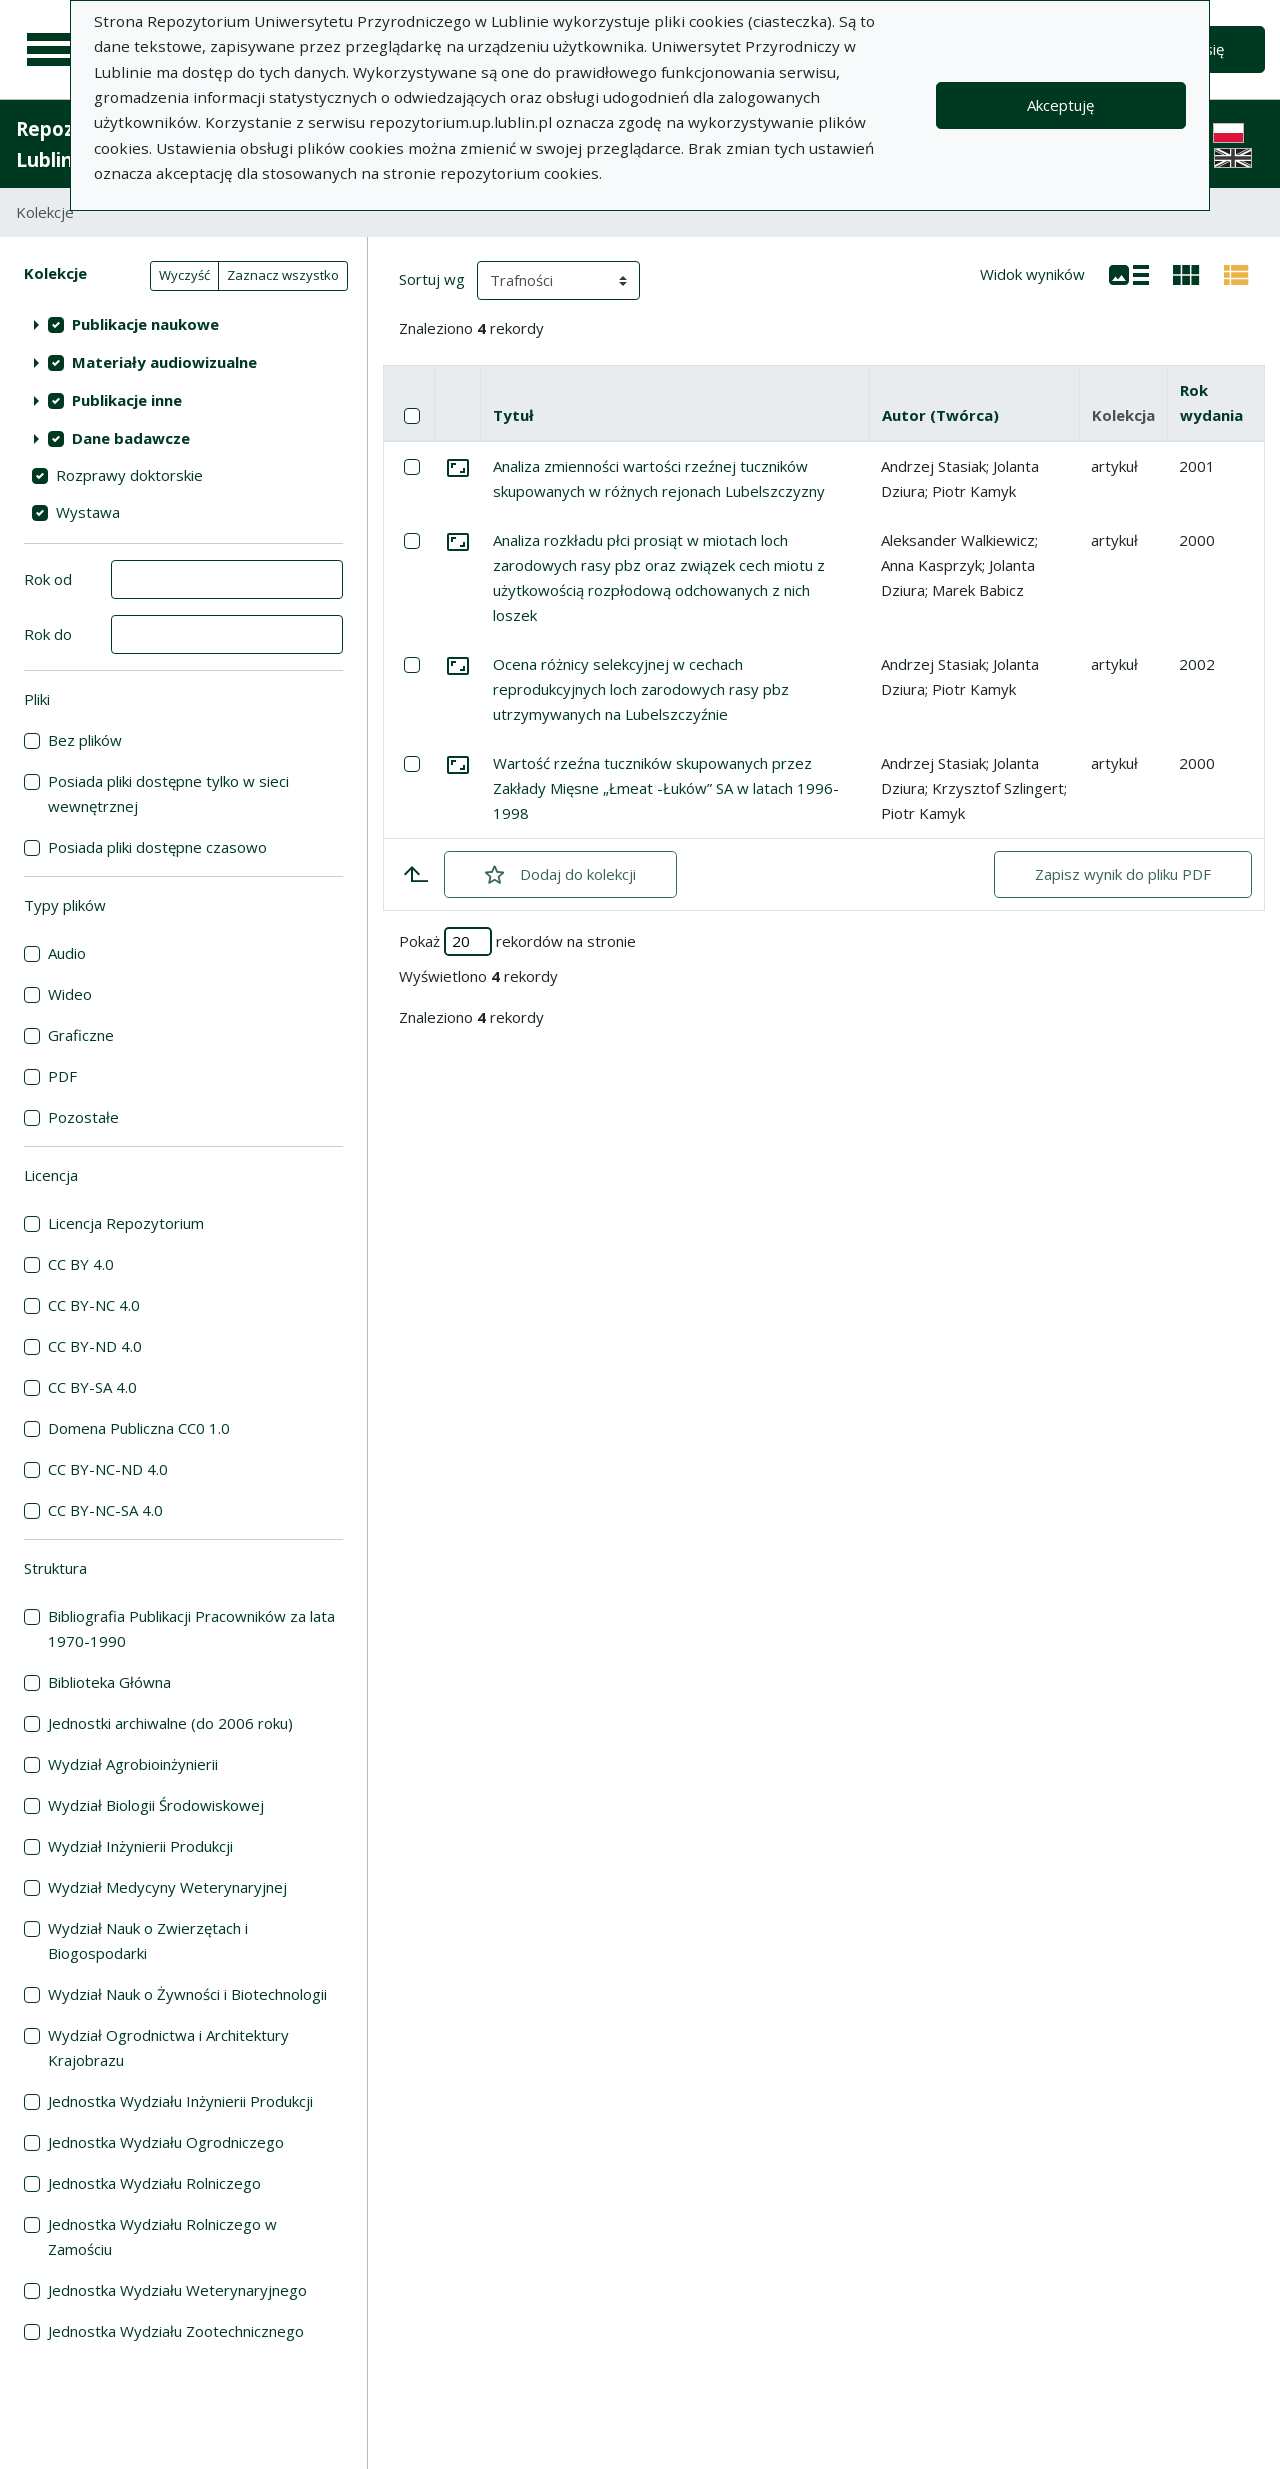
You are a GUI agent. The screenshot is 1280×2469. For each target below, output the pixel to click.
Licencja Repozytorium (126, 1223)
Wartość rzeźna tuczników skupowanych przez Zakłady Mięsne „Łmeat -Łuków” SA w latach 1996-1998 (666, 788)
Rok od (48, 579)
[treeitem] (183, 324)
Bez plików (85, 740)
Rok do (48, 634)
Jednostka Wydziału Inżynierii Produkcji (180, 2101)
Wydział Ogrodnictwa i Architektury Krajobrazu (168, 2047)
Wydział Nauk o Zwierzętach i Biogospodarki (148, 1940)
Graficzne (81, 1035)
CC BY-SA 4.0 (92, 1387)
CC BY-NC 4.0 (94, 1305)
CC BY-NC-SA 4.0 (105, 1510)
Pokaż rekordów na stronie (517, 941)
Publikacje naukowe (145, 324)
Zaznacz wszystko (283, 275)
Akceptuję (1060, 105)
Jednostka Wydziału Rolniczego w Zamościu (162, 2236)
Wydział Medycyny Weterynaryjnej (167, 1887)
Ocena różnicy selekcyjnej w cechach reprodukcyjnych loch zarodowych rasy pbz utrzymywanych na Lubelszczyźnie (641, 689)
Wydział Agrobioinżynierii (133, 1764)
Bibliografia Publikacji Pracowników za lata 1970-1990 (191, 1628)
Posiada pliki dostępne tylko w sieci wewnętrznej (168, 793)
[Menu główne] (52, 50)
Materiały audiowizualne (164, 362)
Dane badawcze (131, 438)
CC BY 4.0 (81, 1264)
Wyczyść (184, 275)
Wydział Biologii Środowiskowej (156, 1805)
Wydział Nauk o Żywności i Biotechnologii (187, 1994)
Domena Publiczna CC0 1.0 (139, 1428)
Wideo (70, 994)
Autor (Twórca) (940, 415)
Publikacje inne (127, 400)
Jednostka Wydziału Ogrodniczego (166, 2142)
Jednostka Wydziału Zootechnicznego (176, 2331)
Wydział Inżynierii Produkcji (140, 1846)
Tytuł (513, 415)
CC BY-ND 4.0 (95, 1346)
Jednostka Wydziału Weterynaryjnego (177, 2290)
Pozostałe (83, 1117)
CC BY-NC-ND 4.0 (108, 1469)
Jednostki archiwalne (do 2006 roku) (170, 1723)
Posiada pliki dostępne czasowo (157, 847)
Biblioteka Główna (109, 1682)
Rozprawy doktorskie (129, 475)
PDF (62, 1076)
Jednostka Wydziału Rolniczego (154, 2183)
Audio (67, 953)
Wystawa (88, 512)
